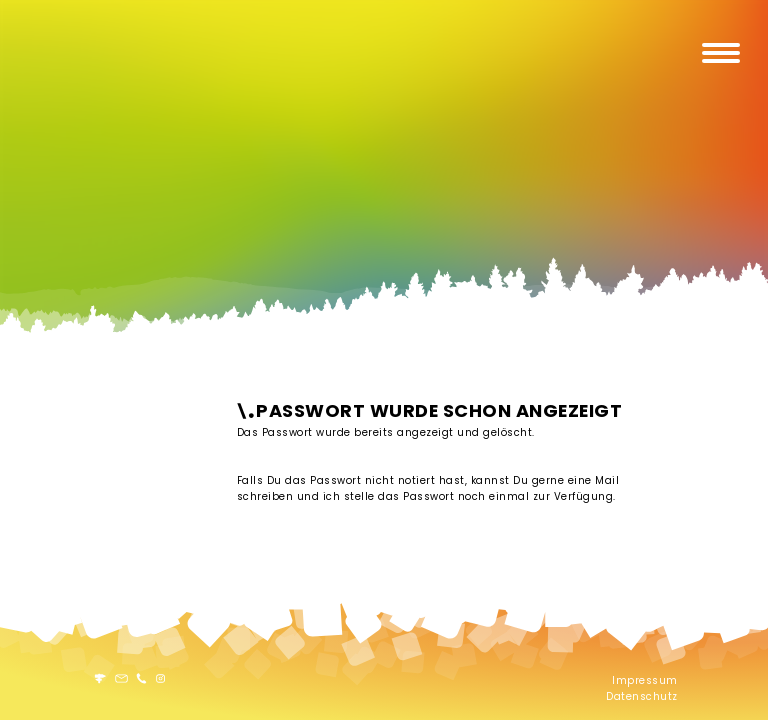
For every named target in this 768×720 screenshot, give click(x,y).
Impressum (645, 680)
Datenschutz (642, 696)
